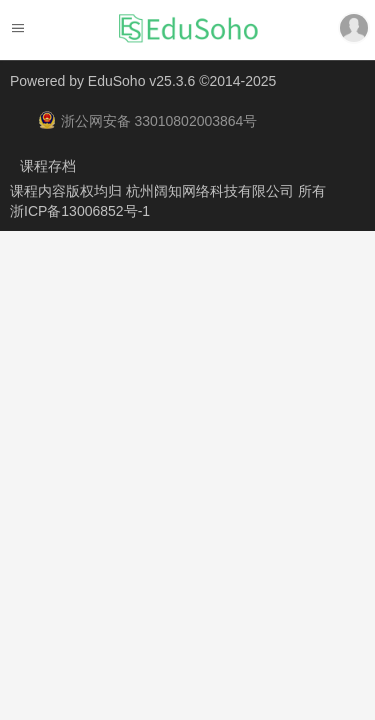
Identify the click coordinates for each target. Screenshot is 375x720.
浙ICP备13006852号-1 (80, 211)
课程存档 (48, 166)
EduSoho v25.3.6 (141, 81)
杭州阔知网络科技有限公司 (212, 191)
